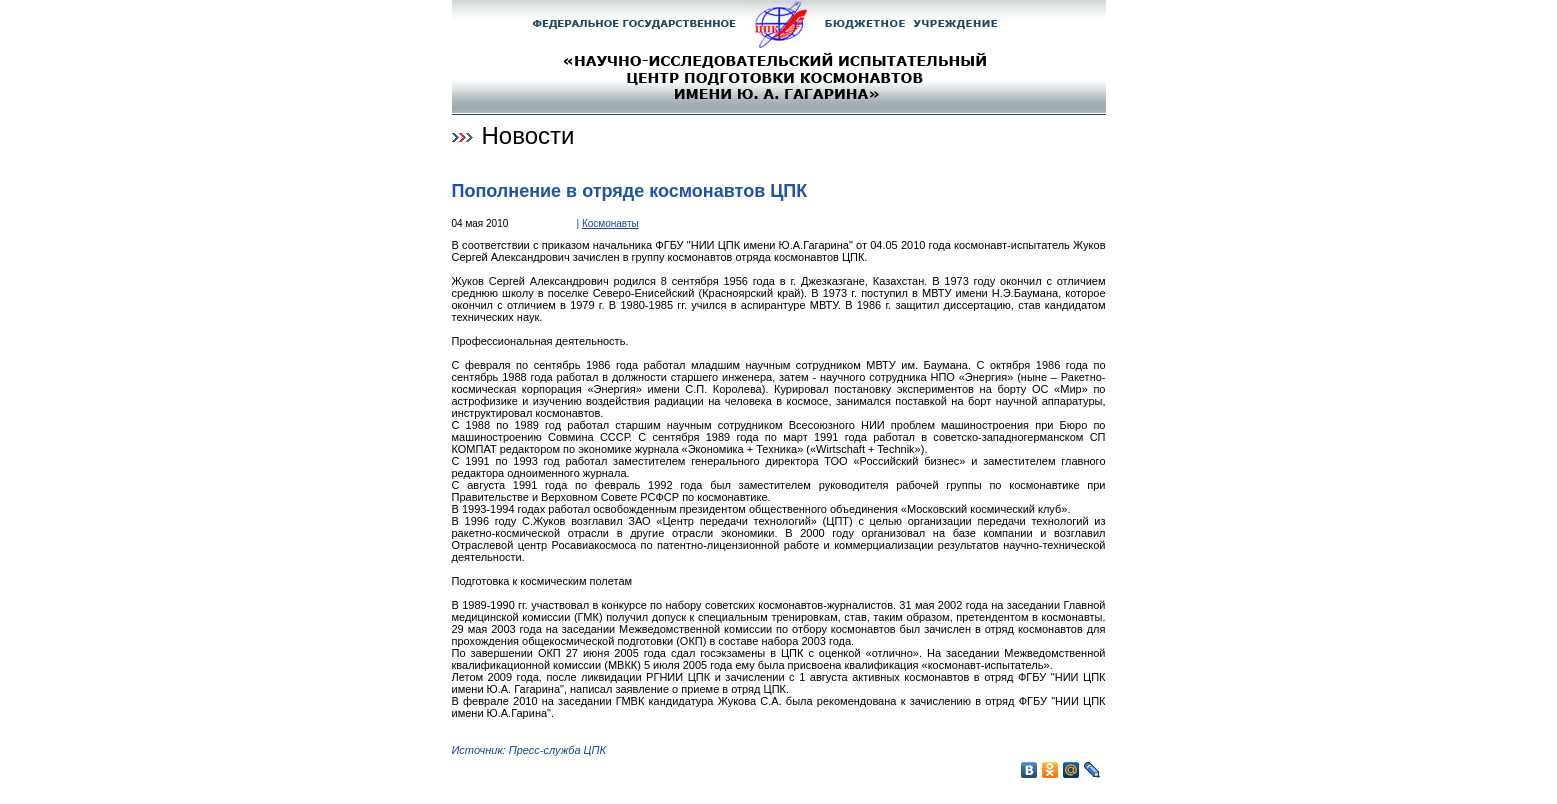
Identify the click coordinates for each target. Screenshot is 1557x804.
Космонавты (610, 223)
